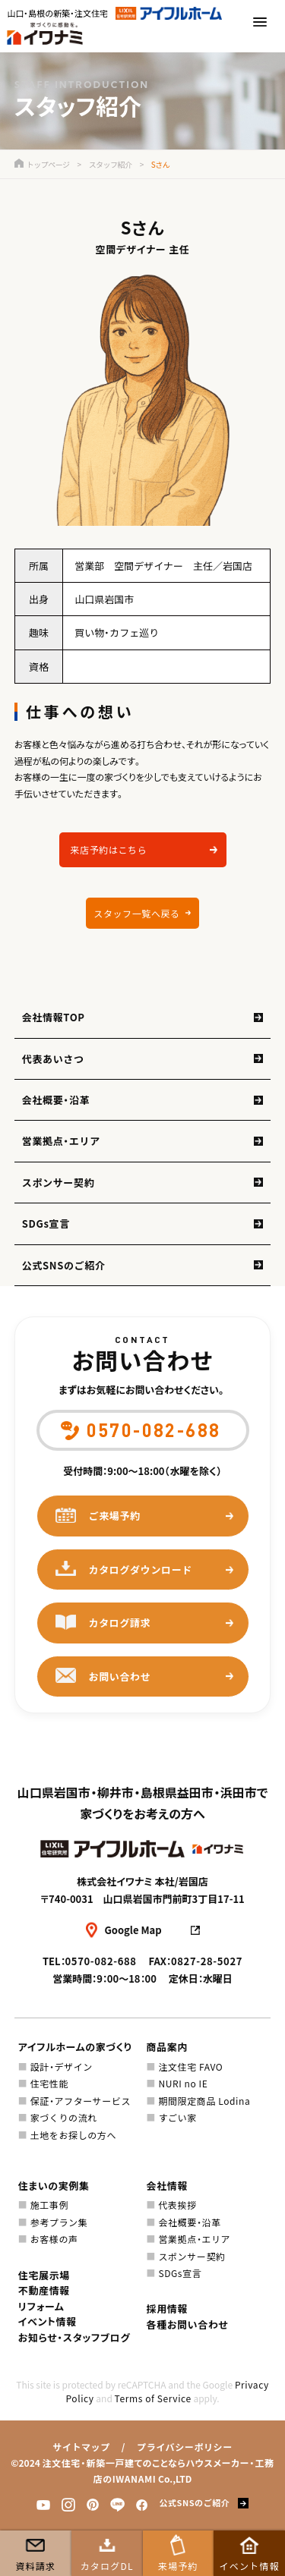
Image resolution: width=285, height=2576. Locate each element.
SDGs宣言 (46, 1223)
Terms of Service (153, 2398)
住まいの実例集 (54, 2185)
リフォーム (41, 2306)
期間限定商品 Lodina (204, 2100)
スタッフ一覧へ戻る (136, 913)
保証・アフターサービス (80, 2100)
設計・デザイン (61, 2066)
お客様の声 (54, 2238)
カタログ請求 (103, 1623)
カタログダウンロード (124, 1569)
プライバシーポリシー (185, 2446)
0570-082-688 (101, 1961)
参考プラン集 (59, 2222)
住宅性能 (49, 2083)
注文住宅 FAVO (190, 2066)
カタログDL (107, 2565)
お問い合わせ (103, 1676)
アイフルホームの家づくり (75, 2047)
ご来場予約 (98, 1516)
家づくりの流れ (63, 2117)
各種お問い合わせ (188, 2324)
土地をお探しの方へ (73, 2134)
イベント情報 (250, 2565)
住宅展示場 (44, 2275)
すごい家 (177, 2117)
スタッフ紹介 (110, 164)
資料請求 (35, 2565)
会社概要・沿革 (56, 1100)
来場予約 (178, 2565)
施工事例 (49, 2204)
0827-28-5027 (206, 1961)
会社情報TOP (53, 1017)
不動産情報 (44, 2290)
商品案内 (167, 2047)
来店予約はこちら (109, 849)
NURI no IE (182, 2083)
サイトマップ (81, 2446)
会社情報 (167, 2185)
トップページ (42, 164)
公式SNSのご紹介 (64, 1265)
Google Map (133, 1930)
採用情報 (167, 2308)
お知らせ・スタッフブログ (74, 2337)
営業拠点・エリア (61, 1141)
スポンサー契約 (58, 1182)
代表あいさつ (53, 1059)
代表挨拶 (177, 2204)
